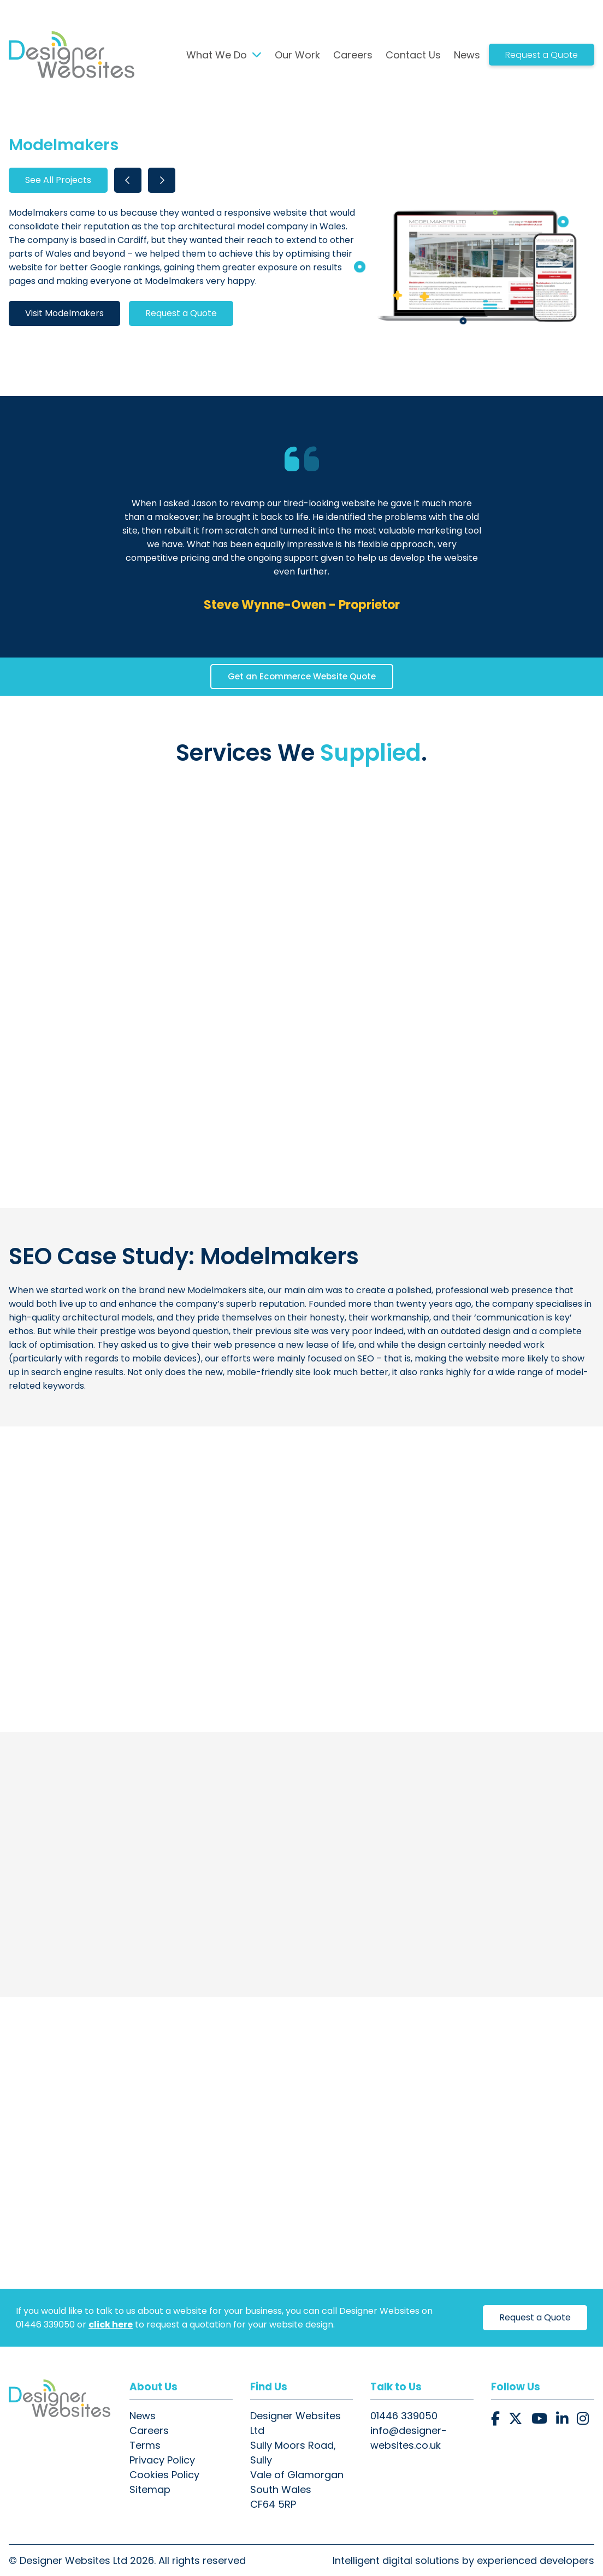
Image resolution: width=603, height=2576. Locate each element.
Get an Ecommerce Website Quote (302, 676)
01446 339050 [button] (404, 2416)
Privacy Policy (162, 2460)
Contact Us (413, 55)
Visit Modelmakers (64, 313)
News (467, 55)
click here (110, 2324)
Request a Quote (541, 55)
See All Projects (58, 180)
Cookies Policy (164, 2475)
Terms (145, 2445)
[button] (495, 2419)
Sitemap (149, 2489)
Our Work (297, 55)
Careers (353, 55)
